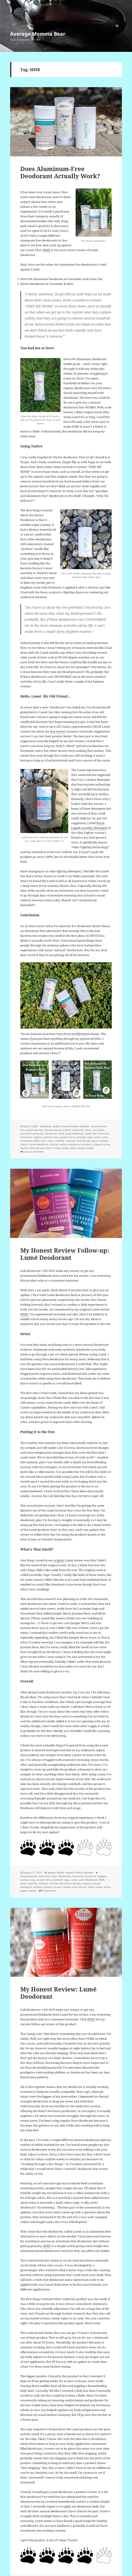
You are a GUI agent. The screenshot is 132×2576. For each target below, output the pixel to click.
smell (48, 1148)
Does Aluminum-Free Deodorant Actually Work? (60, 172)
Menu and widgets (117, 30)
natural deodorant (70, 1144)
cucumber (98, 1130)
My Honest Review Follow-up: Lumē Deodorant (64, 1254)
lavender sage (84, 1137)
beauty (48, 1130)
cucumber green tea (32, 1133)
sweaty (81, 1148)
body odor (78, 1130)
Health (56, 1126)
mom (50, 1140)
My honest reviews (97, 1140)
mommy (80, 1140)
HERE (47, 250)
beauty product (62, 1130)
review (24, 1148)
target (90, 1148)
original (58, 1560)
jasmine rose (50, 1137)
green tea (90, 1133)
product (86, 1144)
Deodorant (51, 1133)
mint (43, 1140)
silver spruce (36, 1148)
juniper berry (67, 1137)
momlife (59, 1140)
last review (57, 731)
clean (88, 1130)
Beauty (47, 1126)
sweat (72, 1148)
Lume (97, 1137)
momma (70, 1140)
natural (54, 1144)
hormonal (103, 1133)
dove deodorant (75, 1133)
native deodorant (38, 1144)
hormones (26, 1137)
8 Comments (49, 1890)
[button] (21, 19)
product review (101, 1144)
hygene (37, 1137)
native (23, 1144)
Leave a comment (33, 1151)
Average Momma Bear (37, 33)
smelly (56, 1148)
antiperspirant (34, 1130)
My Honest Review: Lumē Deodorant (58, 1992)
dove (61, 1133)
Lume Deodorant (88, 1879)
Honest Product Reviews (75, 1126)
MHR (36, 1140)
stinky (64, 1148)
